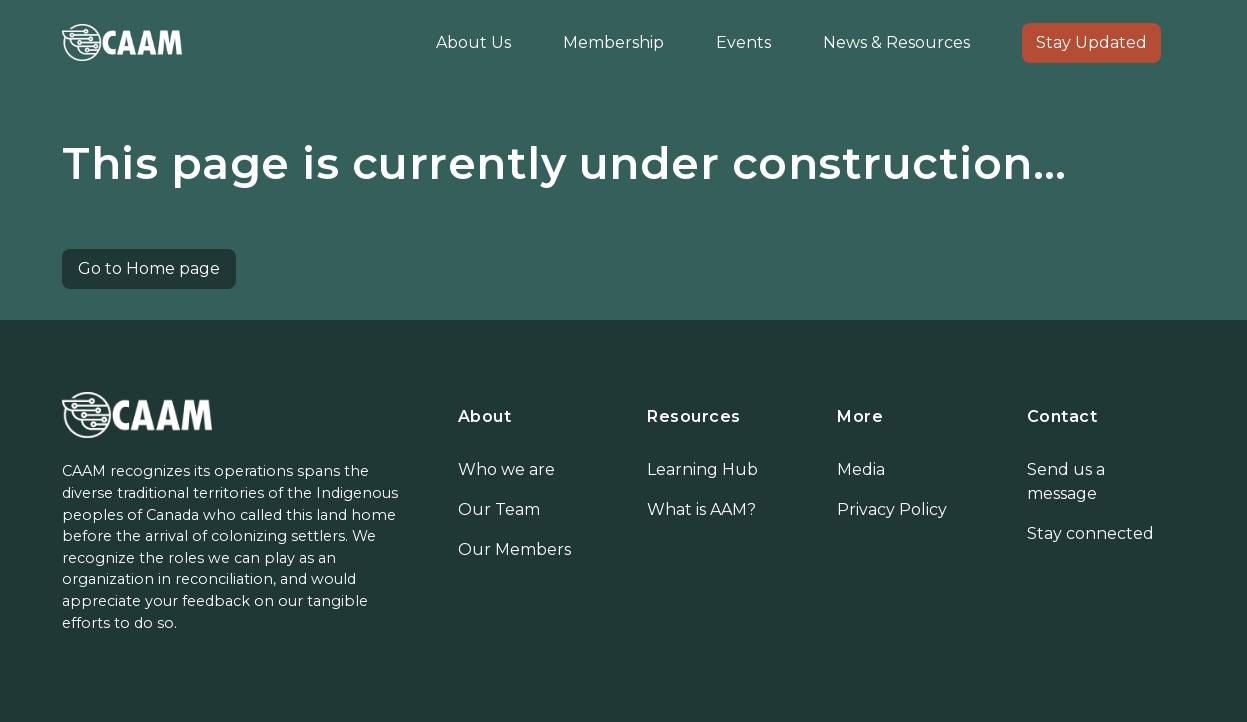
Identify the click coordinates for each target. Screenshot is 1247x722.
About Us (473, 42)
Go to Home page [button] (149, 268)
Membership (613, 42)
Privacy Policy (892, 509)
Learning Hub (702, 469)
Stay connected (1090, 533)
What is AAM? (701, 509)
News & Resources (896, 42)
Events (743, 42)
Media (861, 469)
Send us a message (1066, 481)
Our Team (499, 509)
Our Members (514, 549)
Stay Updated (1091, 42)
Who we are (506, 469)
